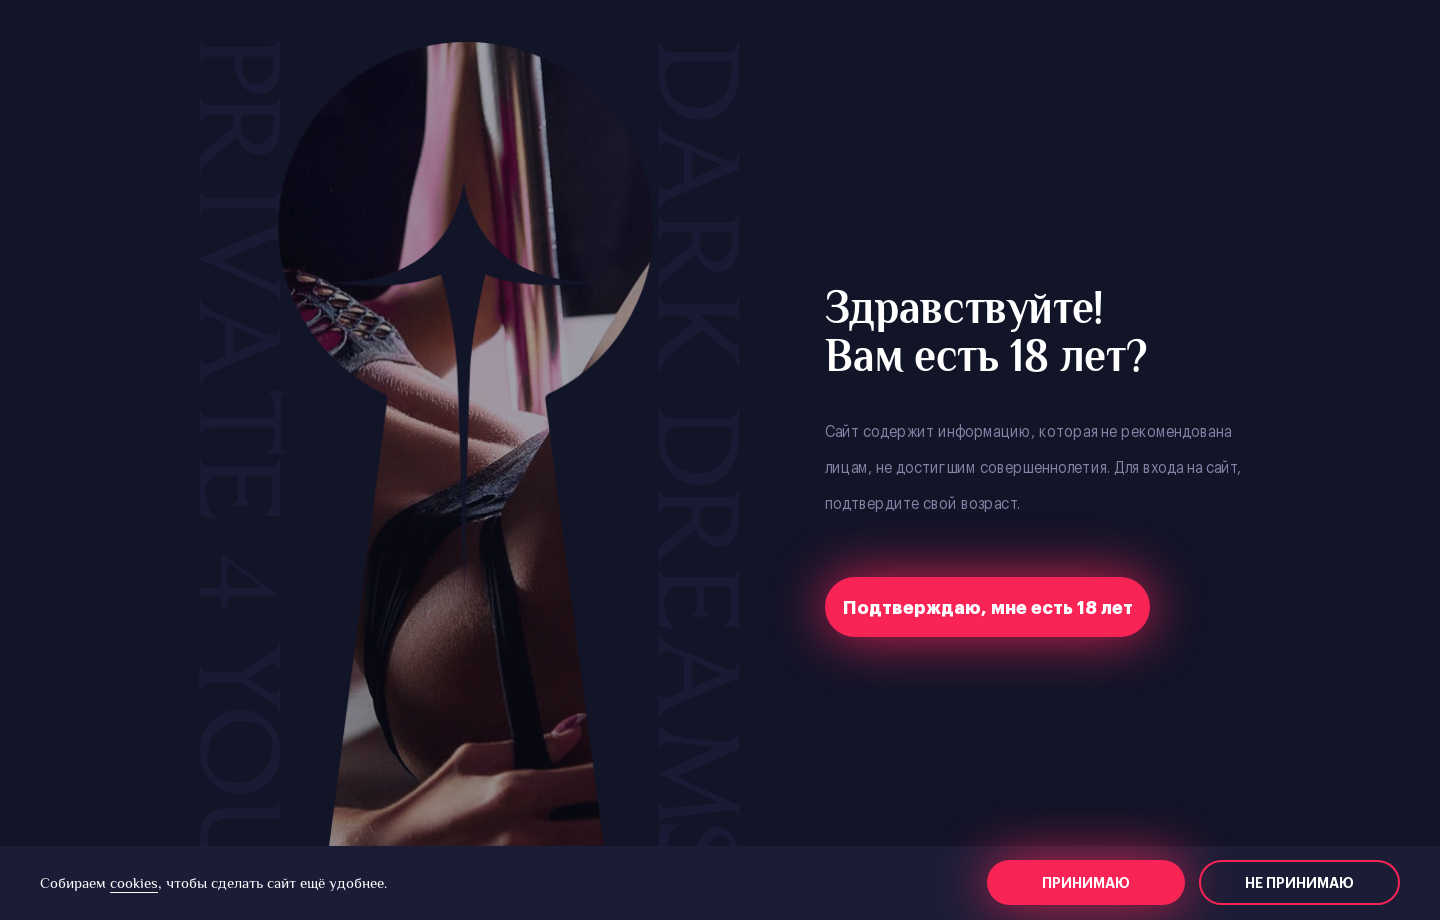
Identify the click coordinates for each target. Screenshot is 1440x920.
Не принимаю (1299, 883)
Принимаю (1086, 883)
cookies (134, 882)
